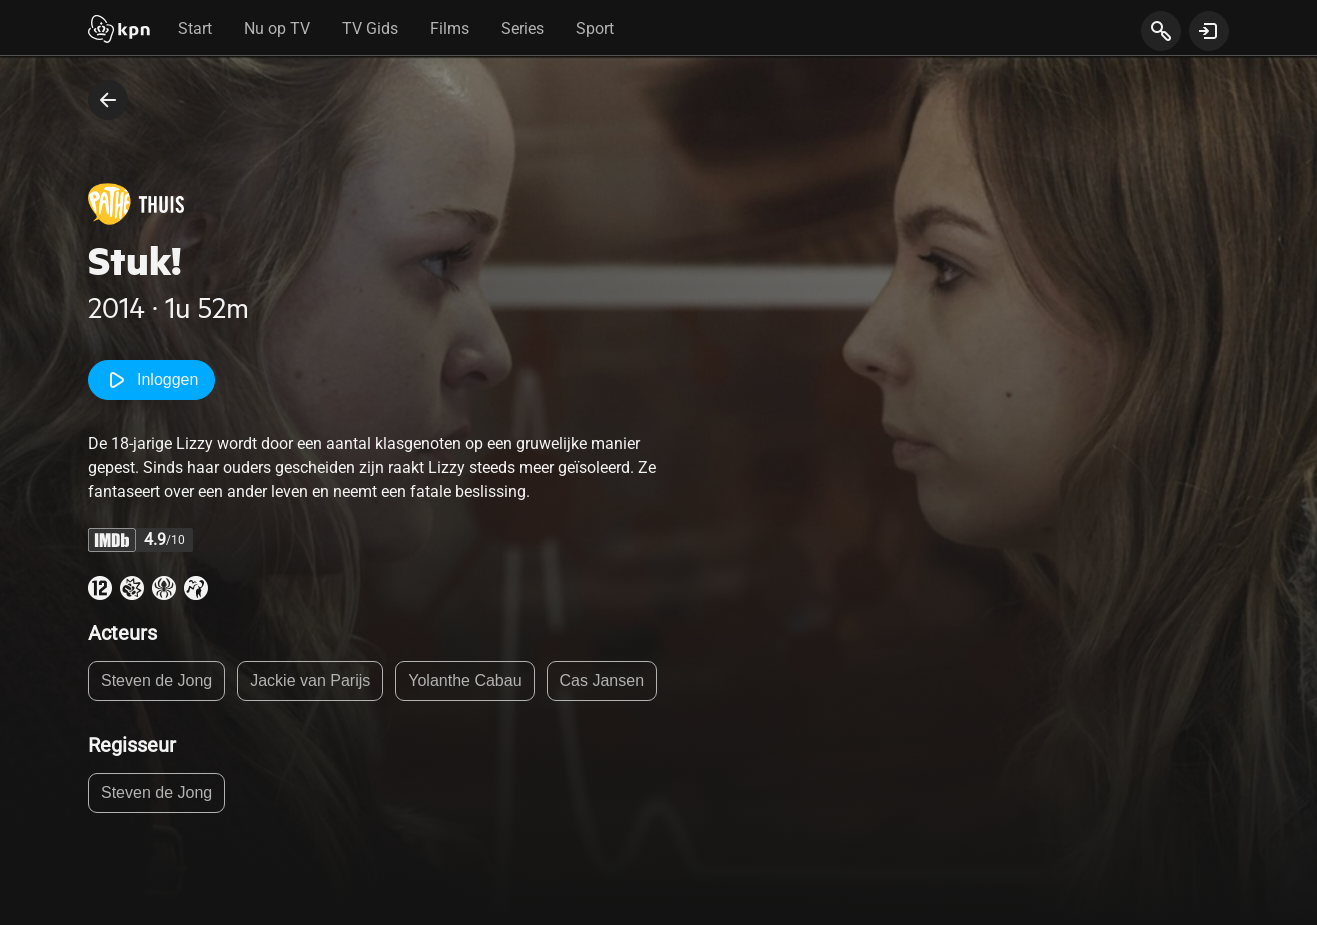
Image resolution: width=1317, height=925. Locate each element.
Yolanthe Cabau (464, 680)
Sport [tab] (595, 28)
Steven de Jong (156, 680)
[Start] (119, 31)
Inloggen (151, 380)
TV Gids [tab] (370, 28)
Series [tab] (522, 28)
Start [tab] (195, 28)
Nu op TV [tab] (277, 28)
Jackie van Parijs (310, 680)
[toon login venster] (1209, 31)
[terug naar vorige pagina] (108, 100)
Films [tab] (449, 28)
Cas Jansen (602, 680)
